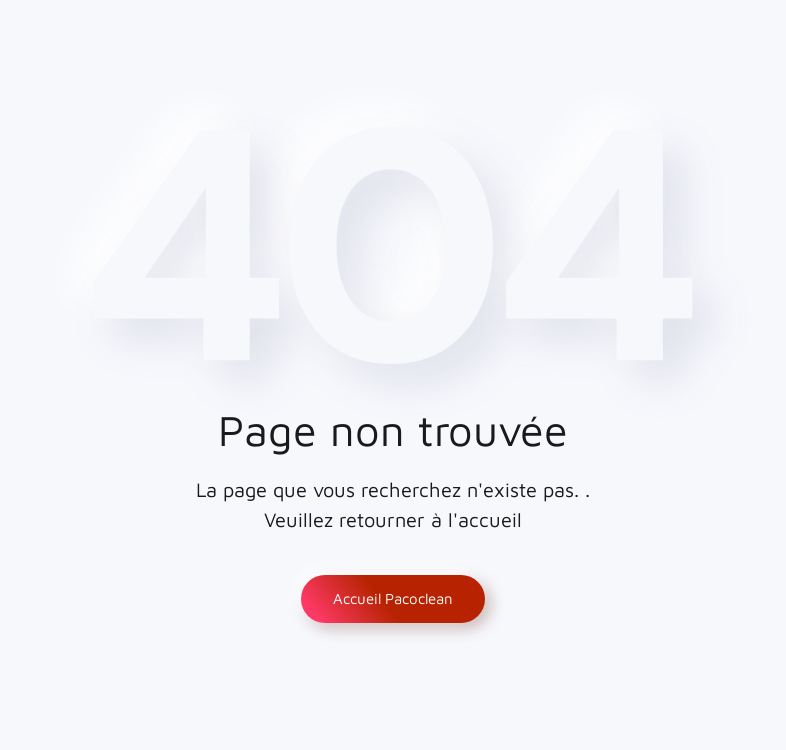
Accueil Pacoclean (393, 598)
